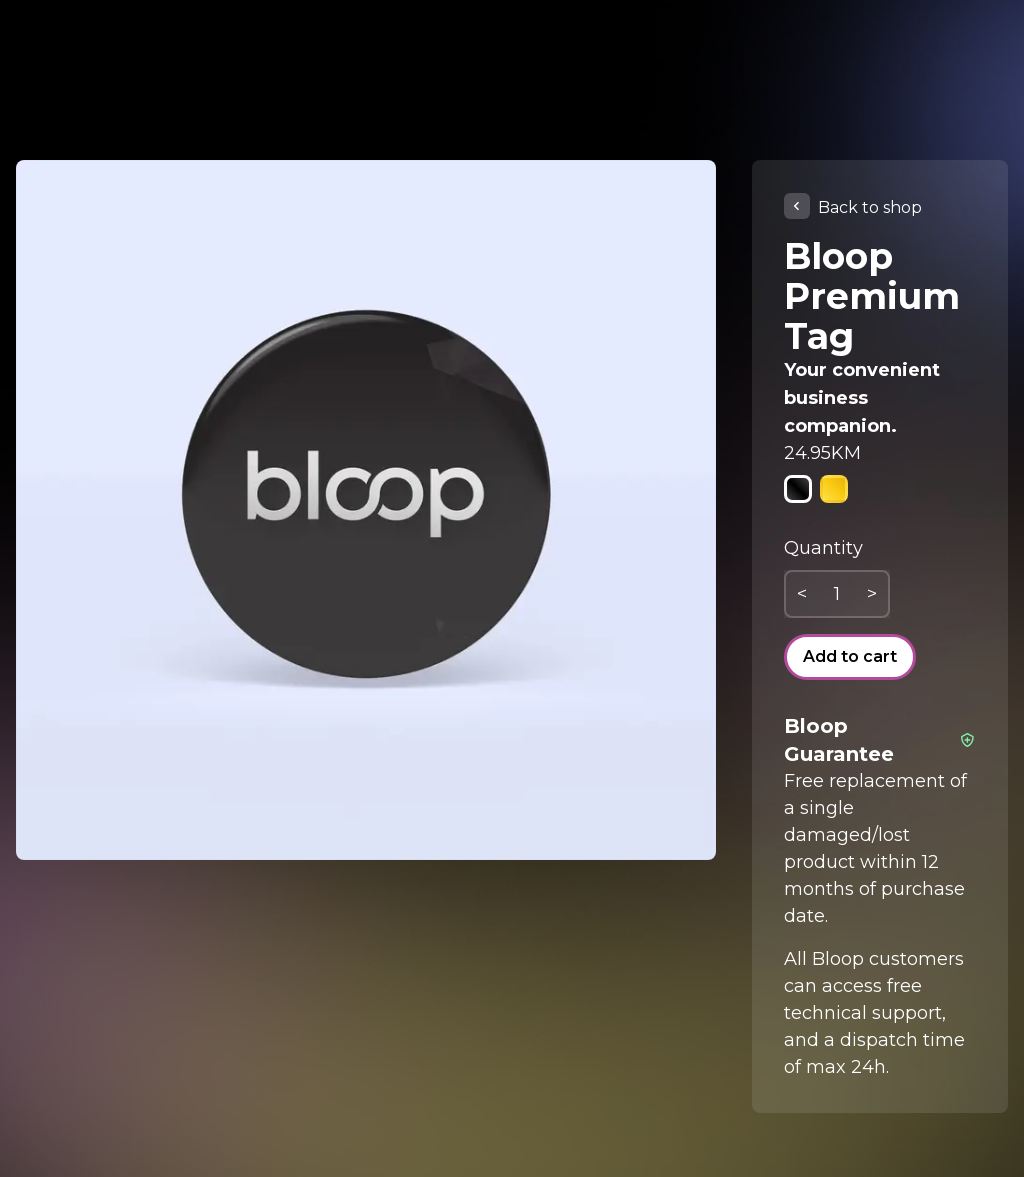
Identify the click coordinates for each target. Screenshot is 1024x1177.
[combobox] (966, 72)
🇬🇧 (966, 72)
